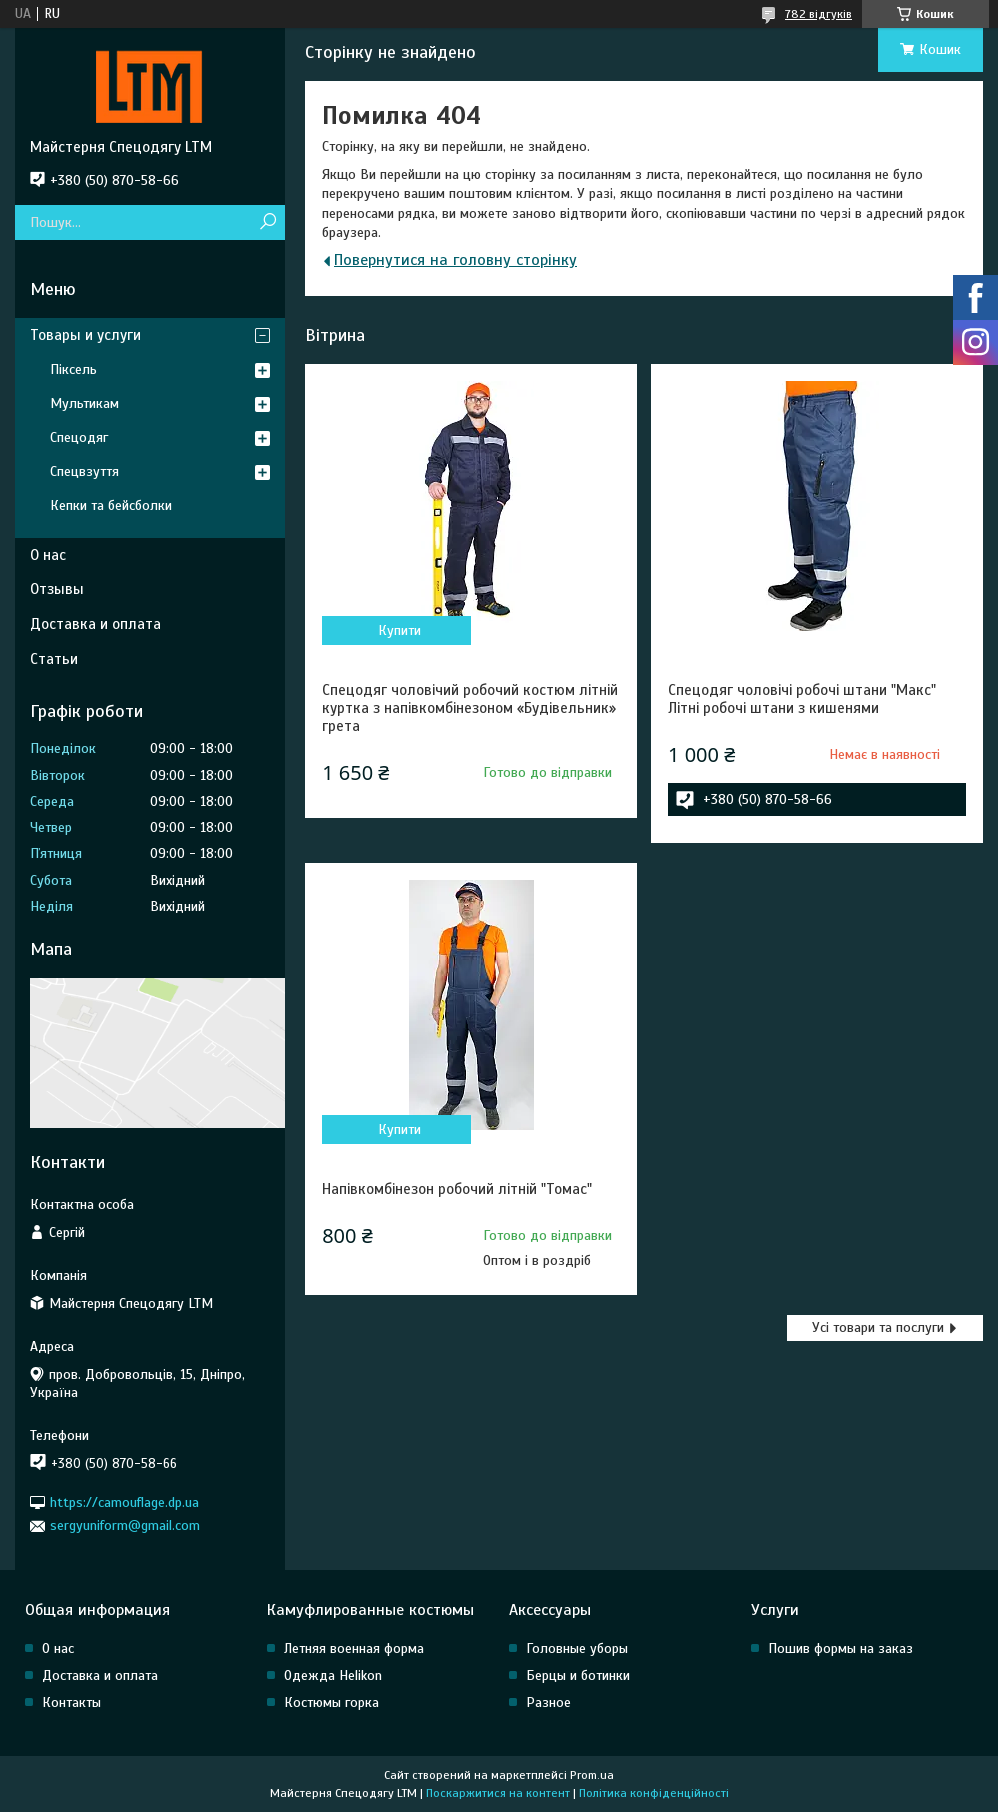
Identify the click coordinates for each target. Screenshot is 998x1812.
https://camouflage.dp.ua (124, 1502)
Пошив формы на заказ (840, 1648)
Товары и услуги (85, 335)
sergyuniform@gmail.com (125, 1525)
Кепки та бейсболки (111, 505)
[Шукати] (267, 222)
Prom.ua (592, 1775)
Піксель (73, 369)
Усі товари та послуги (878, 1327)
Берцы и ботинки (578, 1675)
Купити (399, 630)
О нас (48, 555)
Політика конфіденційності (654, 1793)
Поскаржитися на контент (498, 1793)
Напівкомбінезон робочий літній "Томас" (457, 1189)
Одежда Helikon (333, 1675)
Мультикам (84, 403)
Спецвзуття (84, 471)
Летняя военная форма (354, 1648)
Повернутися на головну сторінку (455, 260)
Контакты (71, 1702)
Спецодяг (79, 437)
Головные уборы (577, 1648)
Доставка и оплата (95, 624)
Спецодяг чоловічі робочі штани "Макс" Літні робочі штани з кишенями (802, 699)
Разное (548, 1702)
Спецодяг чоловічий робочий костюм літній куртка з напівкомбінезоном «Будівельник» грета (470, 708)
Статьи (54, 659)
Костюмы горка (331, 1702)
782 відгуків (818, 14)
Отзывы (57, 589)
